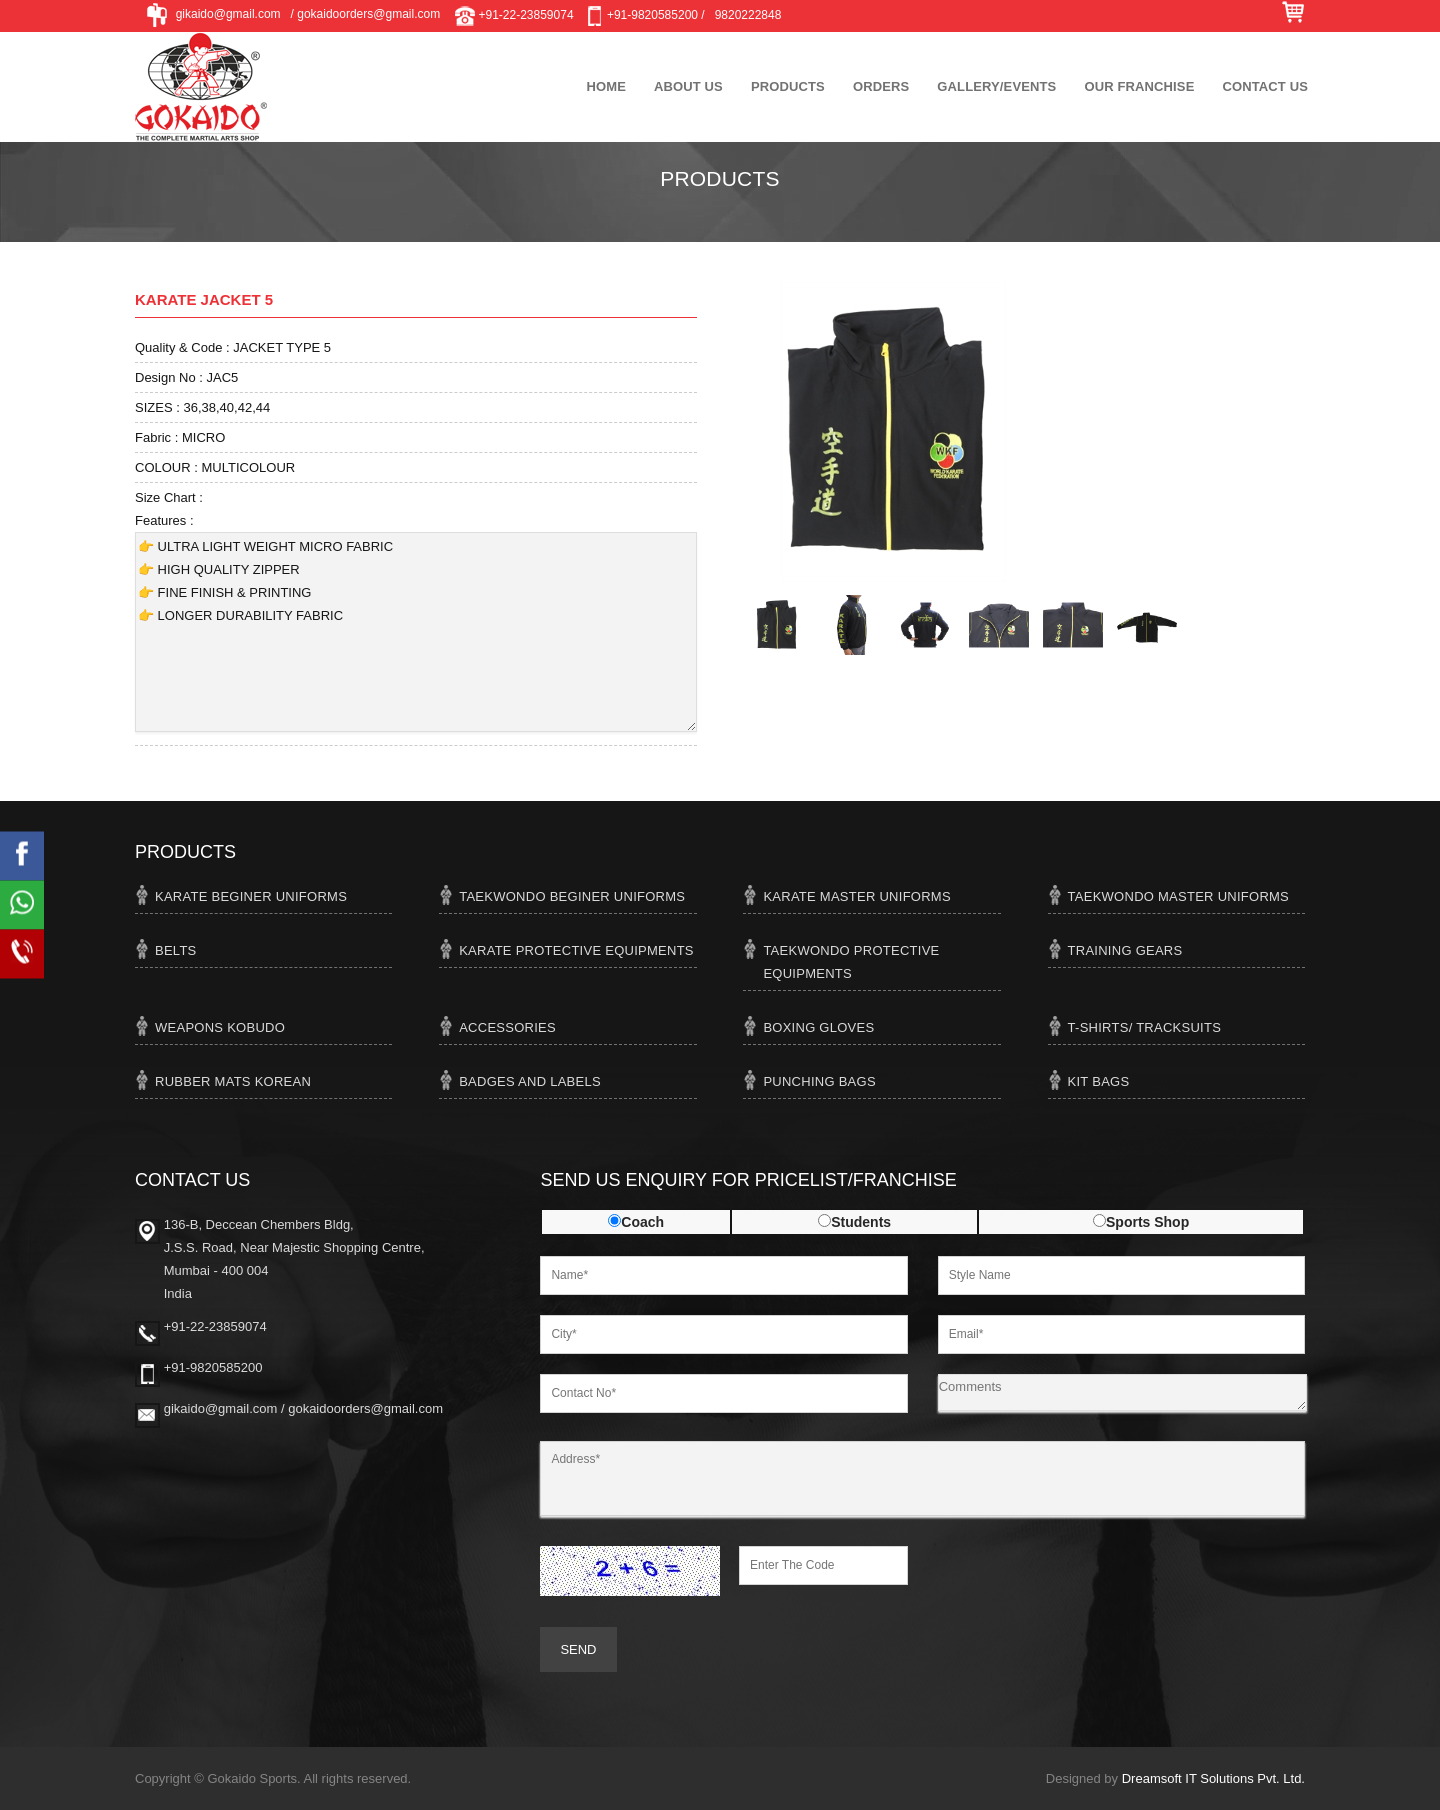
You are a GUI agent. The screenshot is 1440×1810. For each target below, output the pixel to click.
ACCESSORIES (507, 1027)
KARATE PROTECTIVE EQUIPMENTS (576, 950)
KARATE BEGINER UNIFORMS (251, 896)
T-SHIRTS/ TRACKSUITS (1145, 1027)
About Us (688, 86)
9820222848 (748, 15)
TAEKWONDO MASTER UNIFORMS (1178, 896)
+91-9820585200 (213, 1367)
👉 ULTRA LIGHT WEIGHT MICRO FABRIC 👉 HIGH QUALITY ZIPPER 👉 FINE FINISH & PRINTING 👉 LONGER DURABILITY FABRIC (416, 632)
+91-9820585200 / (644, 16)
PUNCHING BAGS (819, 1081)
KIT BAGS (1099, 1081)
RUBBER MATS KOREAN (233, 1081)
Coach (642, 1222)
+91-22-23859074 (514, 16)
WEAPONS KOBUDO (220, 1027)
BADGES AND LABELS (530, 1081)
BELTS (176, 950)
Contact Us (1265, 86)
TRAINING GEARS (1125, 950)
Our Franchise (1139, 86)
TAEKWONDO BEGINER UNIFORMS (572, 896)
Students (861, 1222)
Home (606, 86)
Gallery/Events (996, 86)
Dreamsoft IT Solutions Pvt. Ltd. (1213, 1778)
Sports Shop (1147, 1222)
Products (788, 86)
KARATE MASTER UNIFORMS (857, 896)
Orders (881, 86)
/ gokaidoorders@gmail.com (366, 14)
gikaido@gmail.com (213, 15)
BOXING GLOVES (818, 1027)
